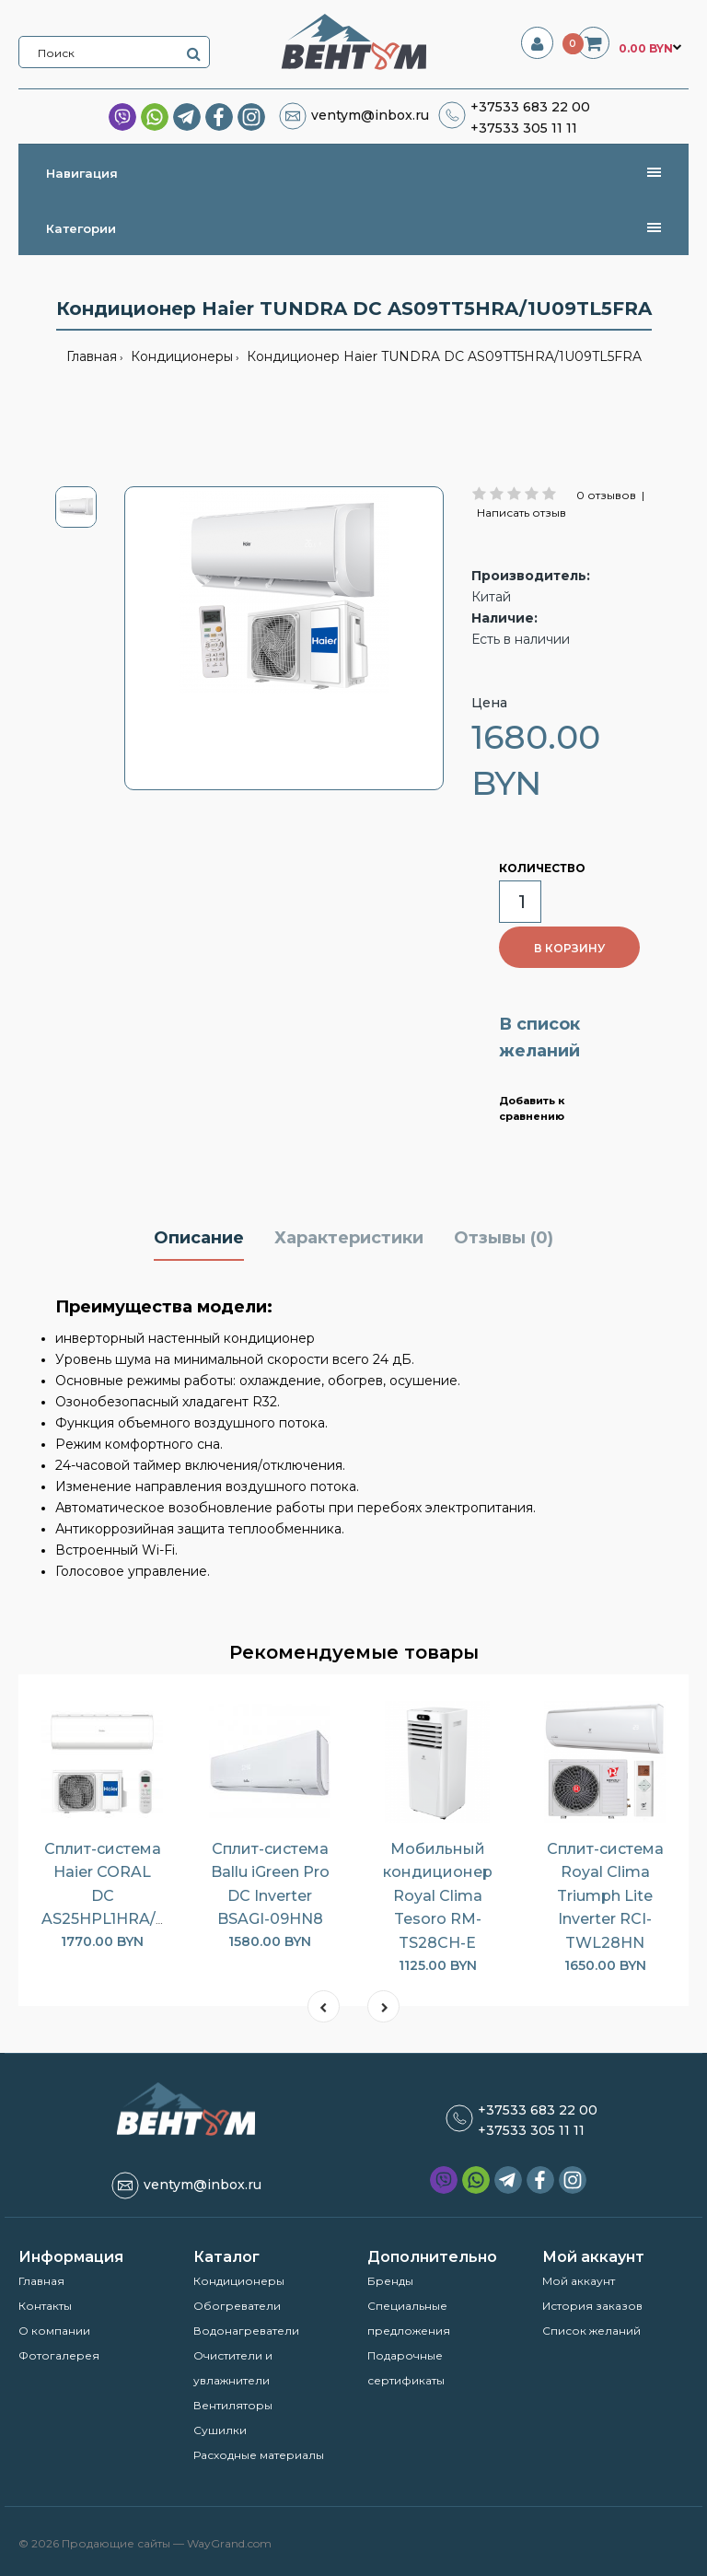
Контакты (45, 2306)
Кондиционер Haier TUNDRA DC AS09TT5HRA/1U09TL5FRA (442, 356)
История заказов (592, 2306)
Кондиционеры (180, 356)
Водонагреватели (246, 2330)
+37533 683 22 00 (530, 107)
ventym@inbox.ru (370, 115)
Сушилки (220, 2430)
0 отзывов (606, 495)
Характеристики (348, 1238)
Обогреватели (237, 2306)
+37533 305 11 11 (523, 128)
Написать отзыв (521, 512)
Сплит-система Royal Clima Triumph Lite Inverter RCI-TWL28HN (605, 1896)
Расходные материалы (258, 2455)
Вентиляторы (232, 2405)
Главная (91, 356)
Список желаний (591, 2330)
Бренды (390, 2281)
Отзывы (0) (503, 1238)
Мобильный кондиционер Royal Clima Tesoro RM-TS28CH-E (438, 1896)
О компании (54, 2330)
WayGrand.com (229, 2543)
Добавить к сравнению (531, 1109)
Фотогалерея (58, 2355)
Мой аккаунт (578, 2281)
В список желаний (539, 1037)
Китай (491, 597)
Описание (199, 1238)
